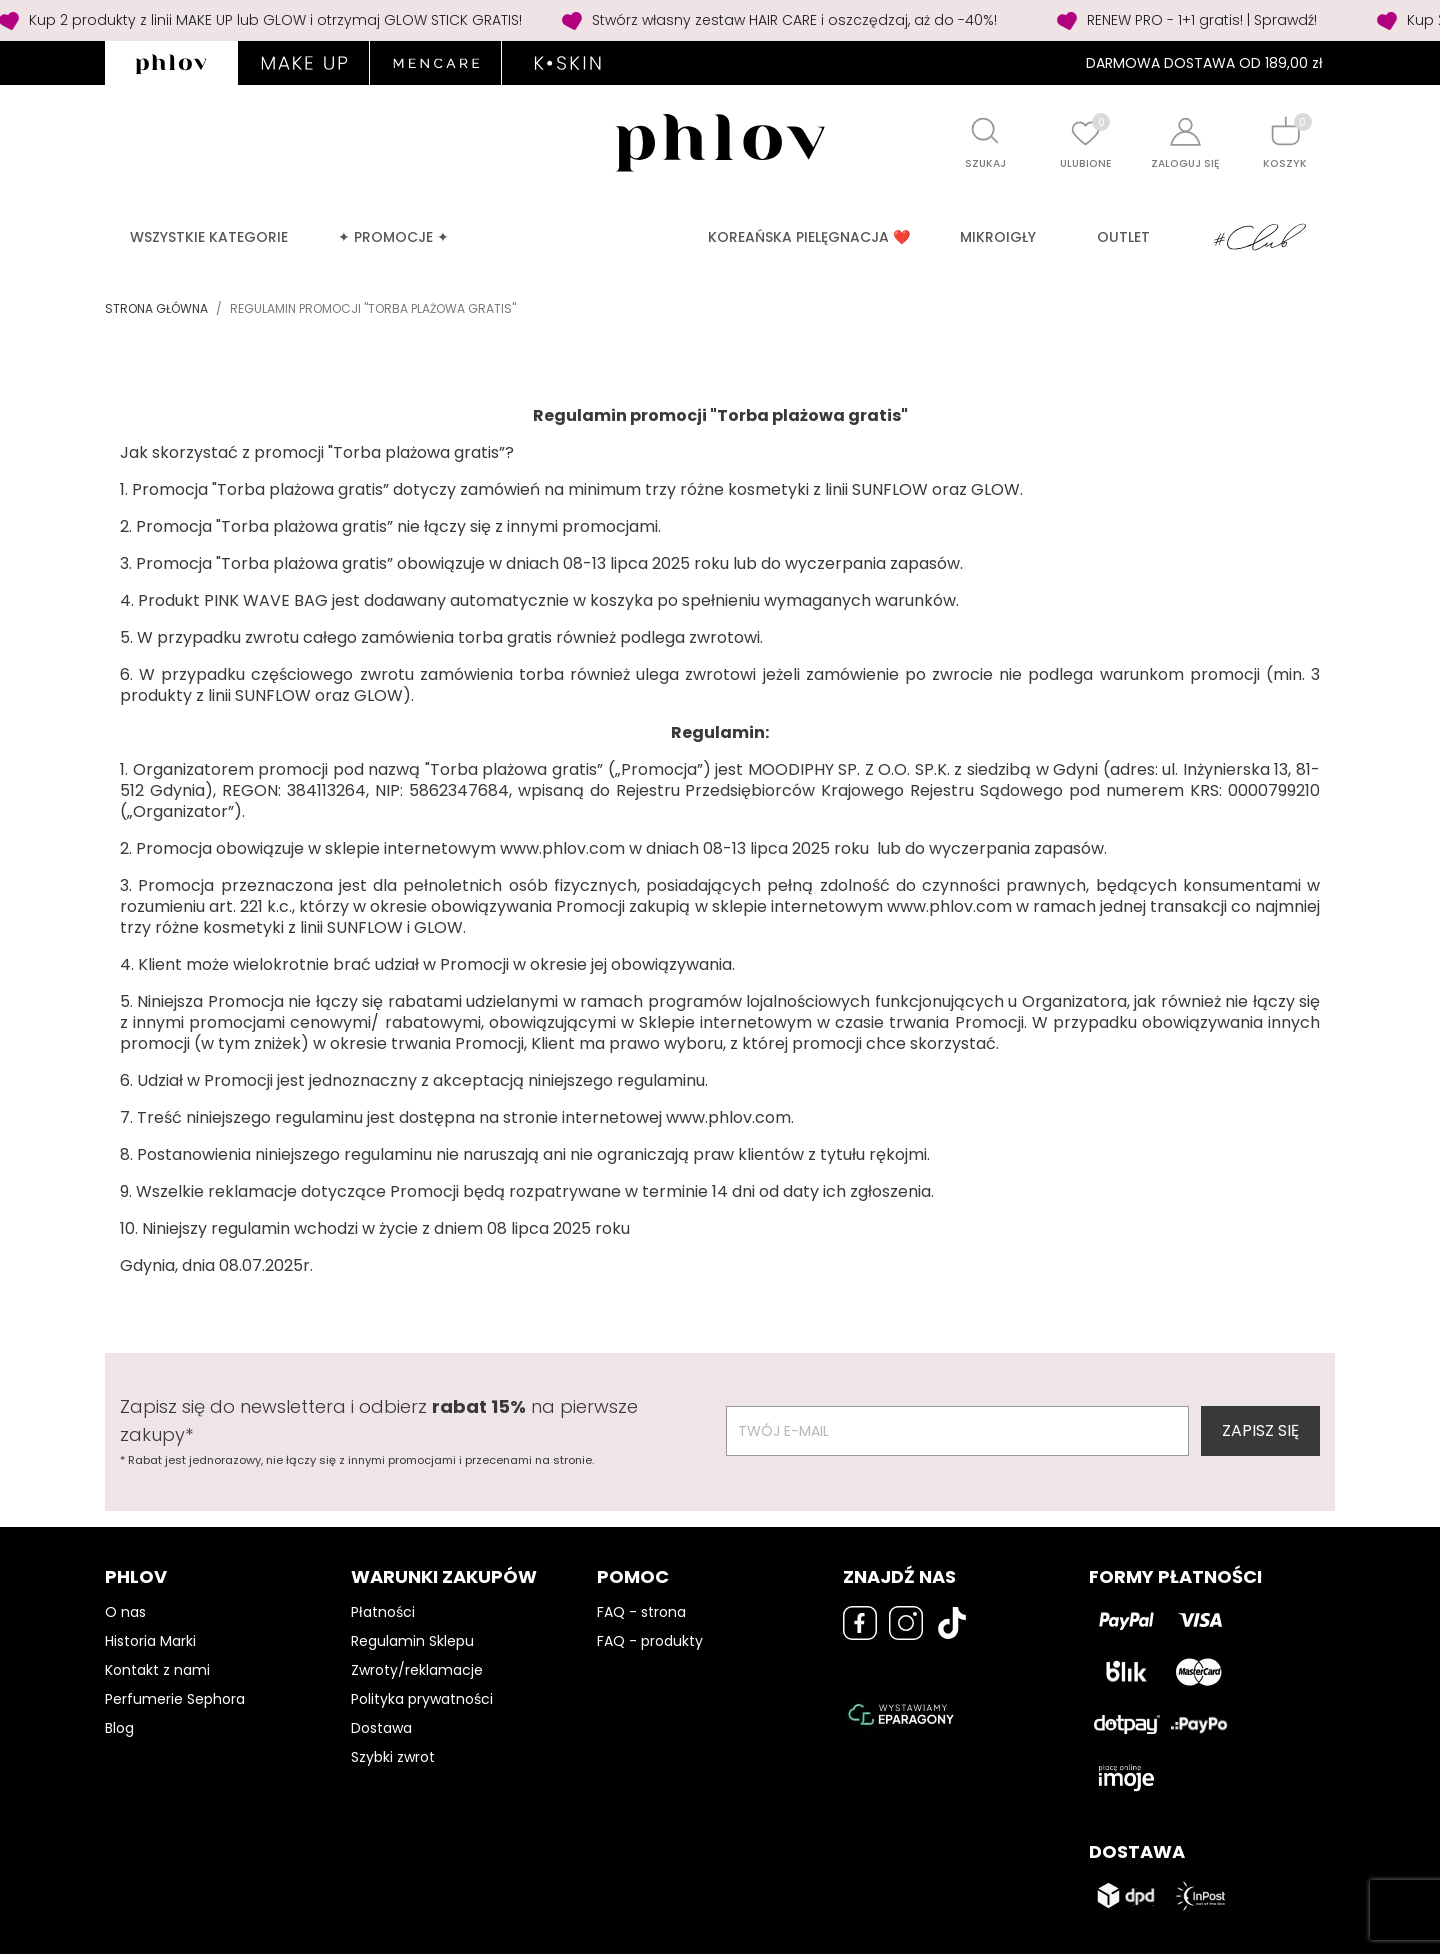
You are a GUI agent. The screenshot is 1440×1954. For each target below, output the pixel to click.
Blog (119, 1728)
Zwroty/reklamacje (417, 1670)
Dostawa (381, 1728)
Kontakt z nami (157, 1670)
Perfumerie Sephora (175, 1699)
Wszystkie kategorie (209, 237)
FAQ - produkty (650, 1641)
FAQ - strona (641, 1612)
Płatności (383, 1612)
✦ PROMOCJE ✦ (393, 237)
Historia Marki (150, 1641)
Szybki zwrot (393, 1757)
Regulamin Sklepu (412, 1641)
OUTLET (1123, 237)
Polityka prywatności (422, 1699)
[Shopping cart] (1285, 130)
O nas (125, 1612)
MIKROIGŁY (998, 237)
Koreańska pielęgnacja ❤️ (809, 237)
